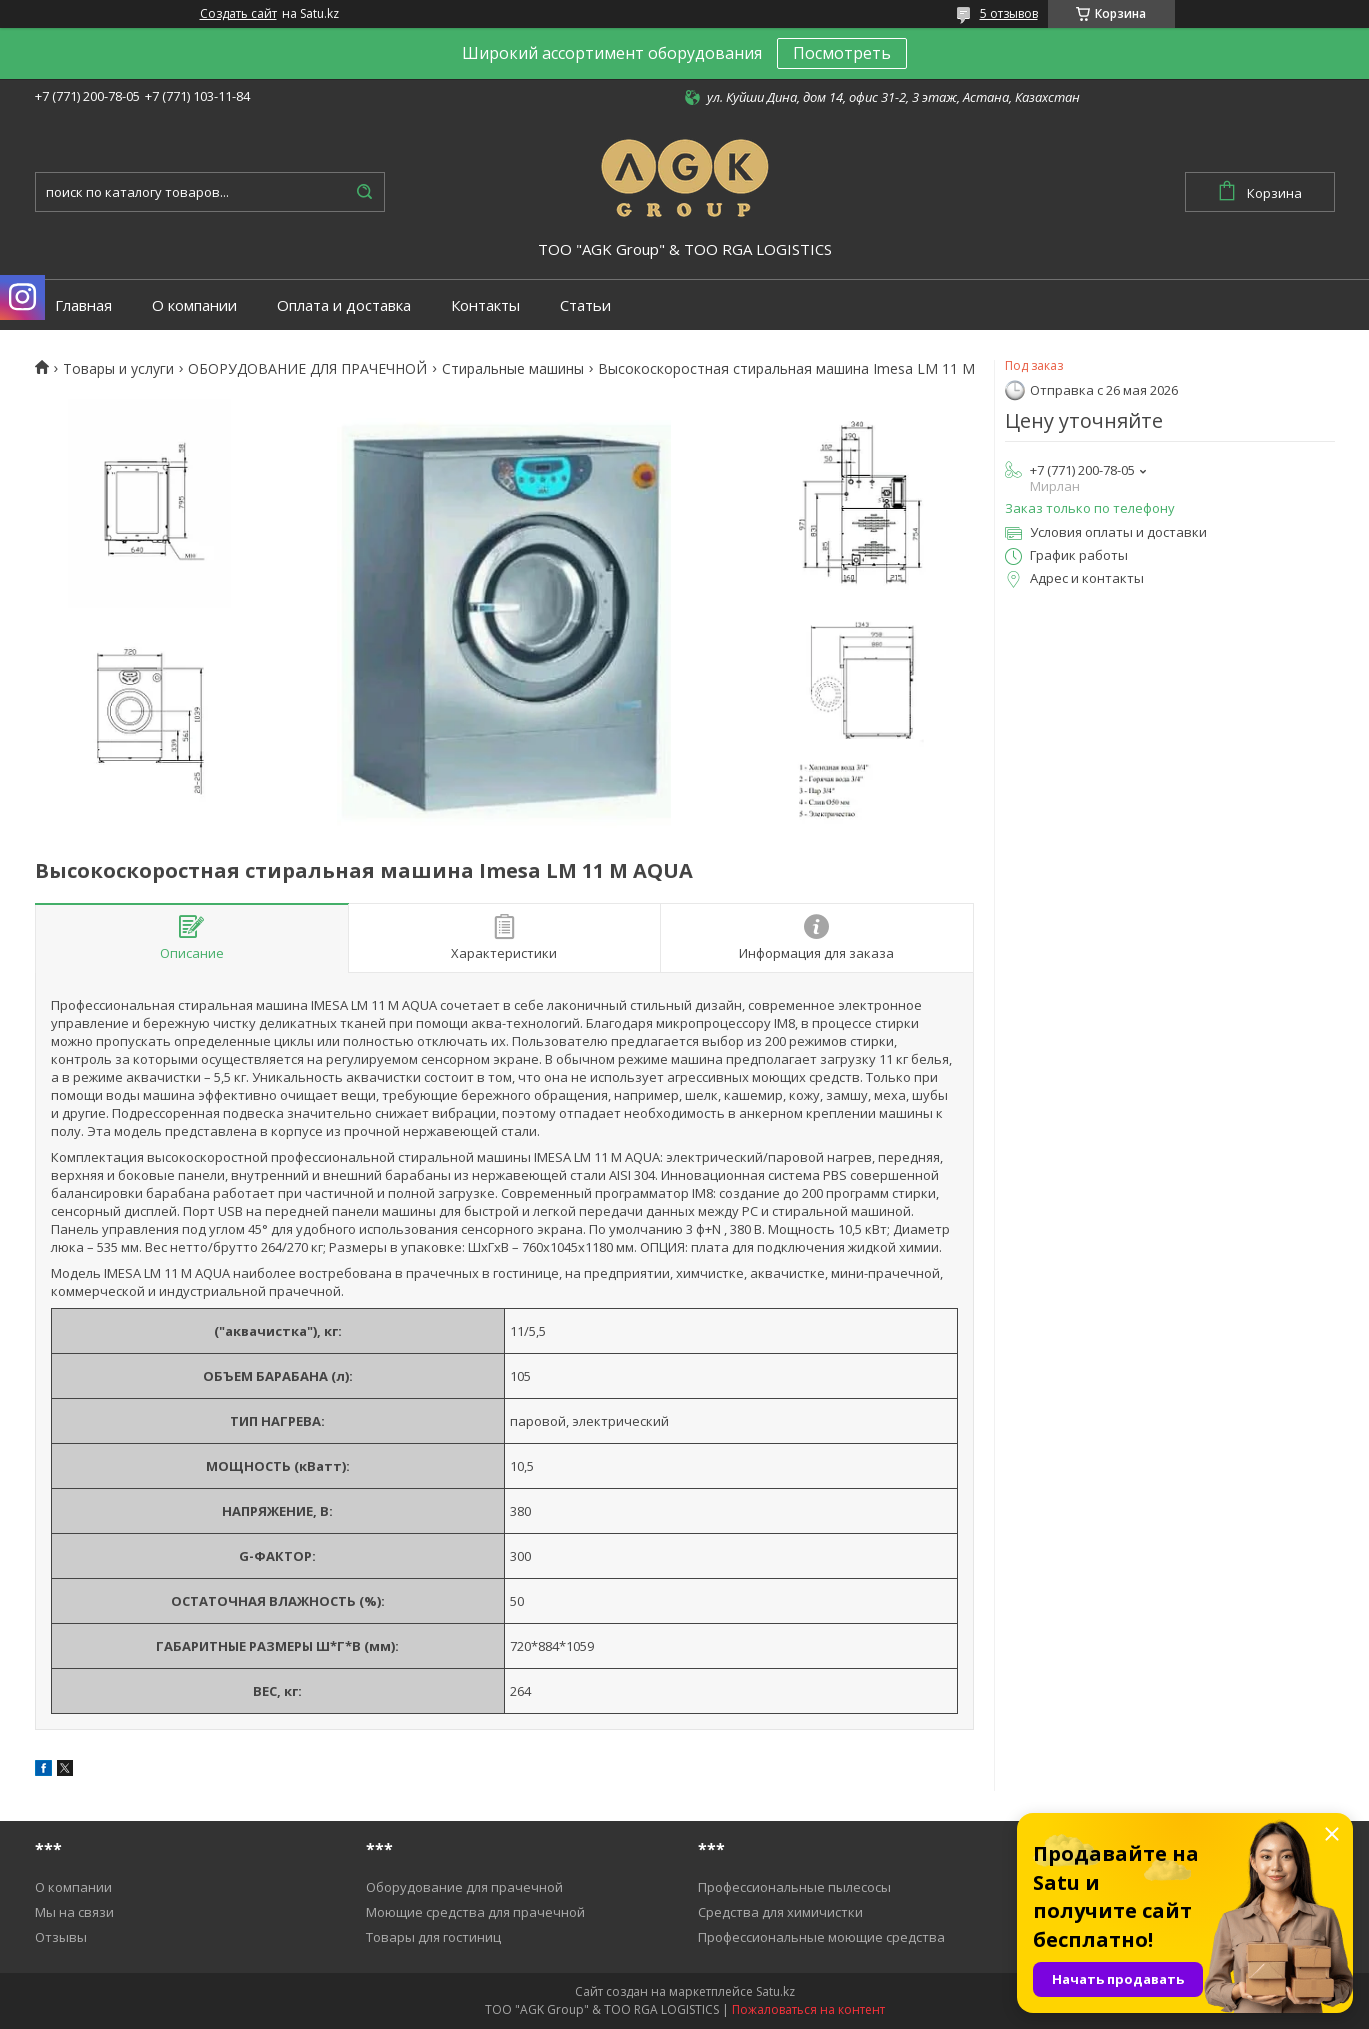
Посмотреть (842, 53)
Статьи (585, 305)
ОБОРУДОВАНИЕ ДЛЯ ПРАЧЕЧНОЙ (307, 369)
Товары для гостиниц (433, 1937)
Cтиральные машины (513, 369)
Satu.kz (775, 1991)
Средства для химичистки (780, 1912)
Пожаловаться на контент (808, 2009)
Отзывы (61, 1937)
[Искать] (365, 192)
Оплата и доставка (344, 305)
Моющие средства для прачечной (475, 1912)
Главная (83, 305)
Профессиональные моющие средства (821, 1937)
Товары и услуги (118, 369)
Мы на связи (74, 1912)
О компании (194, 305)
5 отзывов (1009, 13)
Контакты (485, 305)
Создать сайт (238, 14)
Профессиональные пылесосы (794, 1887)
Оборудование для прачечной (464, 1887)
